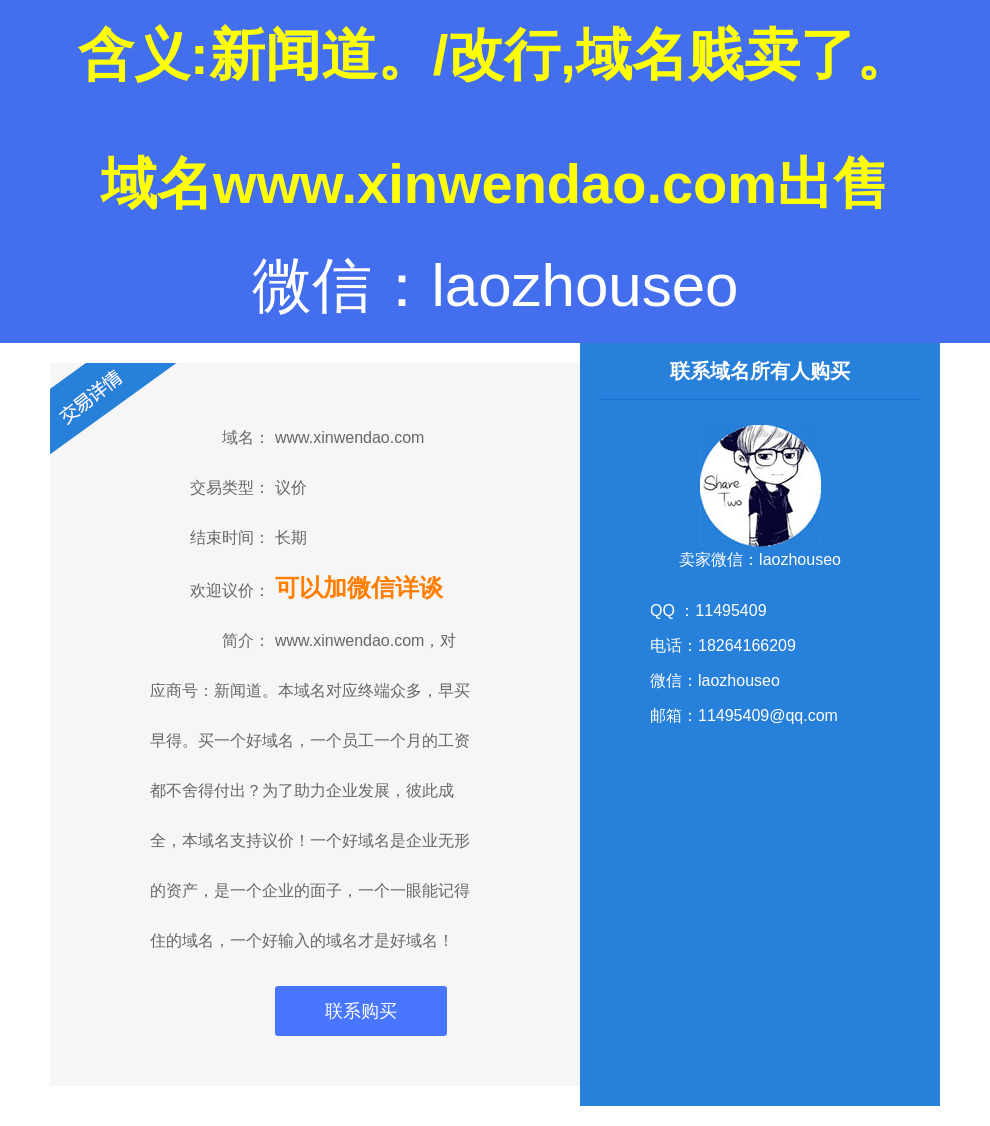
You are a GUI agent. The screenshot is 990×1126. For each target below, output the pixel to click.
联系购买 (361, 1011)
